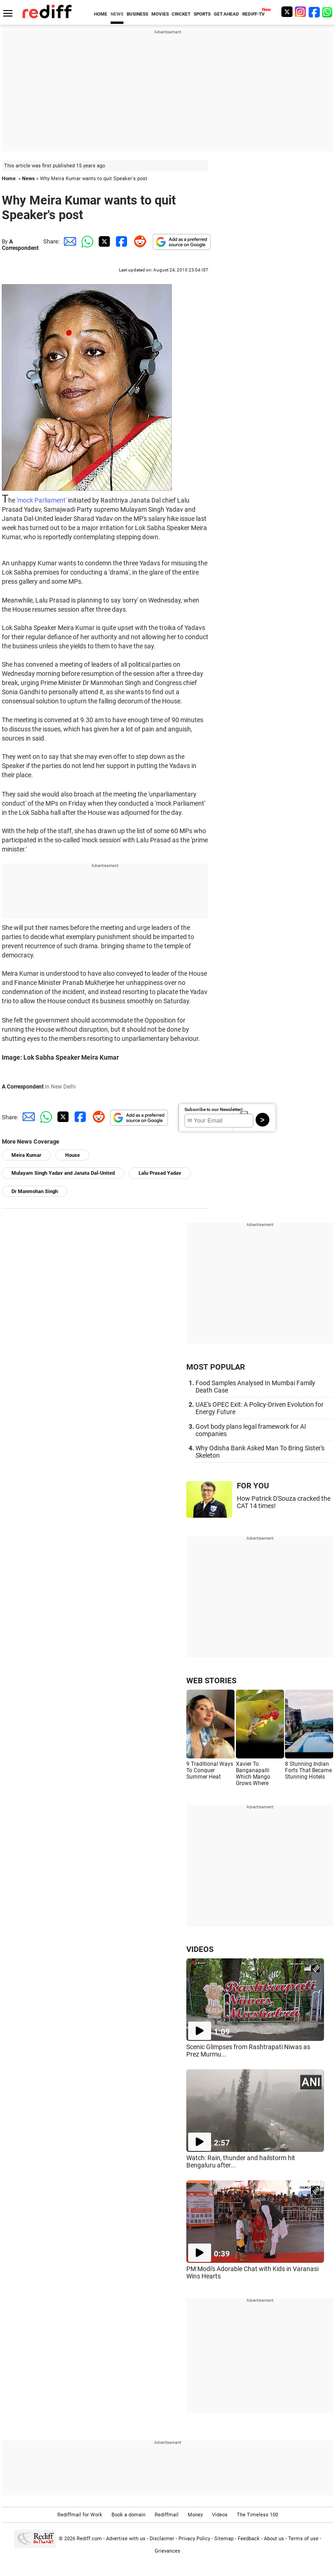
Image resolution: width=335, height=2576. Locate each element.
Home (9, 179)
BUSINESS (137, 14)
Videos (220, 2515)
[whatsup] (328, 11)
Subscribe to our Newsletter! (213, 1109)
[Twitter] (287, 11)
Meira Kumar (26, 1155)
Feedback (249, 2539)
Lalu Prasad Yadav (160, 1173)
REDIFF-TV (253, 14)
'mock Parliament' (42, 500)
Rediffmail (167, 2515)
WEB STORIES (211, 1680)
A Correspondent (20, 244)
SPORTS (202, 14)
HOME (100, 14)
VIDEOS (199, 1949)
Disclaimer (162, 2539)
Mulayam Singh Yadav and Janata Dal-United (63, 1173)
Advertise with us (125, 2539)
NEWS (117, 14)
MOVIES (160, 14)
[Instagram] (300, 11)
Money (195, 2515)
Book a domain (128, 2515)
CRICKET (181, 14)
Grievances (167, 2551)
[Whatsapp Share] (86, 241)
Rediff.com (89, 2539)
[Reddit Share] (138, 241)
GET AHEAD (226, 14)
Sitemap (224, 2539)
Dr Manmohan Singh (34, 1191)
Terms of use (303, 2539)
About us (274, 2539)
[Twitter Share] (103, 241)
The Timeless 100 (257, 2515)
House (72, 1155)
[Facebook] (314, 11)
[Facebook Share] (120, 241)
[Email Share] (68, 241)
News (28, 179)
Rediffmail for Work (79, 2515)
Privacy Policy (194, 2539)
